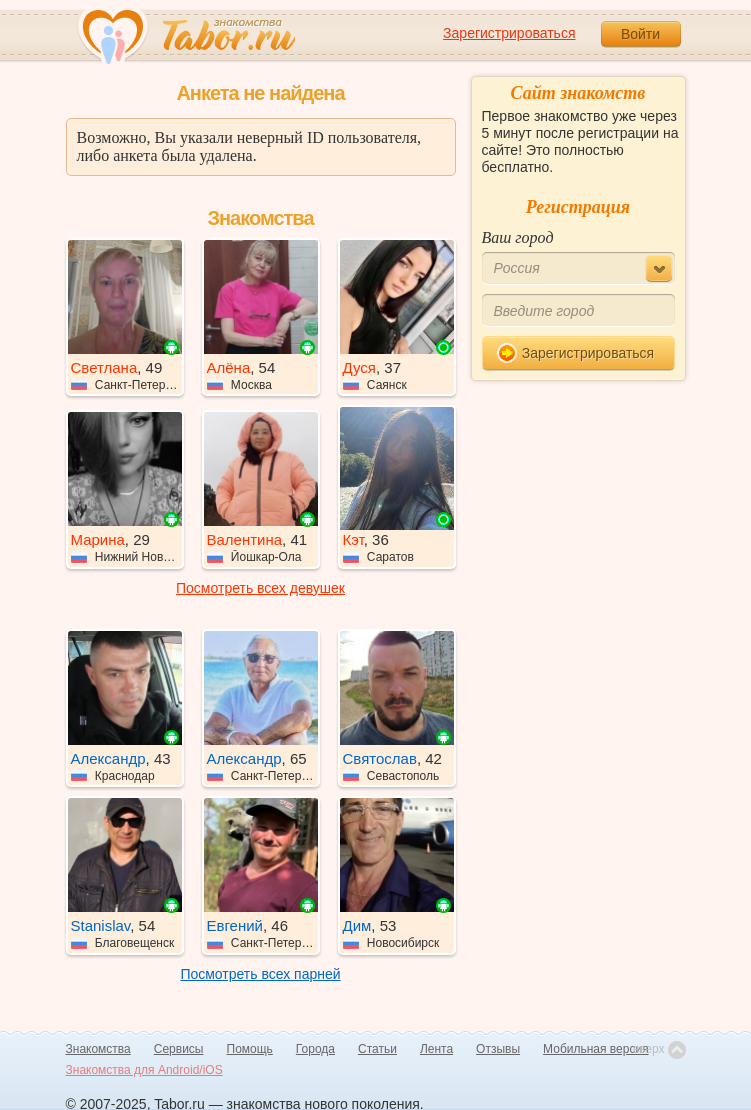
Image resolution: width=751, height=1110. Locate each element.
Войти (640, 34)
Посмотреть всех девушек (260, 588)
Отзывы (498, 1049)
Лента (436, 1049)
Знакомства (98, 1049)
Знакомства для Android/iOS (144, 1070)
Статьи (377, 1049)
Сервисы (179, 1049)
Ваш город (518, 237)
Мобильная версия (596, 1049)
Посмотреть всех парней (260, 974)
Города (315, 1049)
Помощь (250, 1049)
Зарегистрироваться (509, 33)
